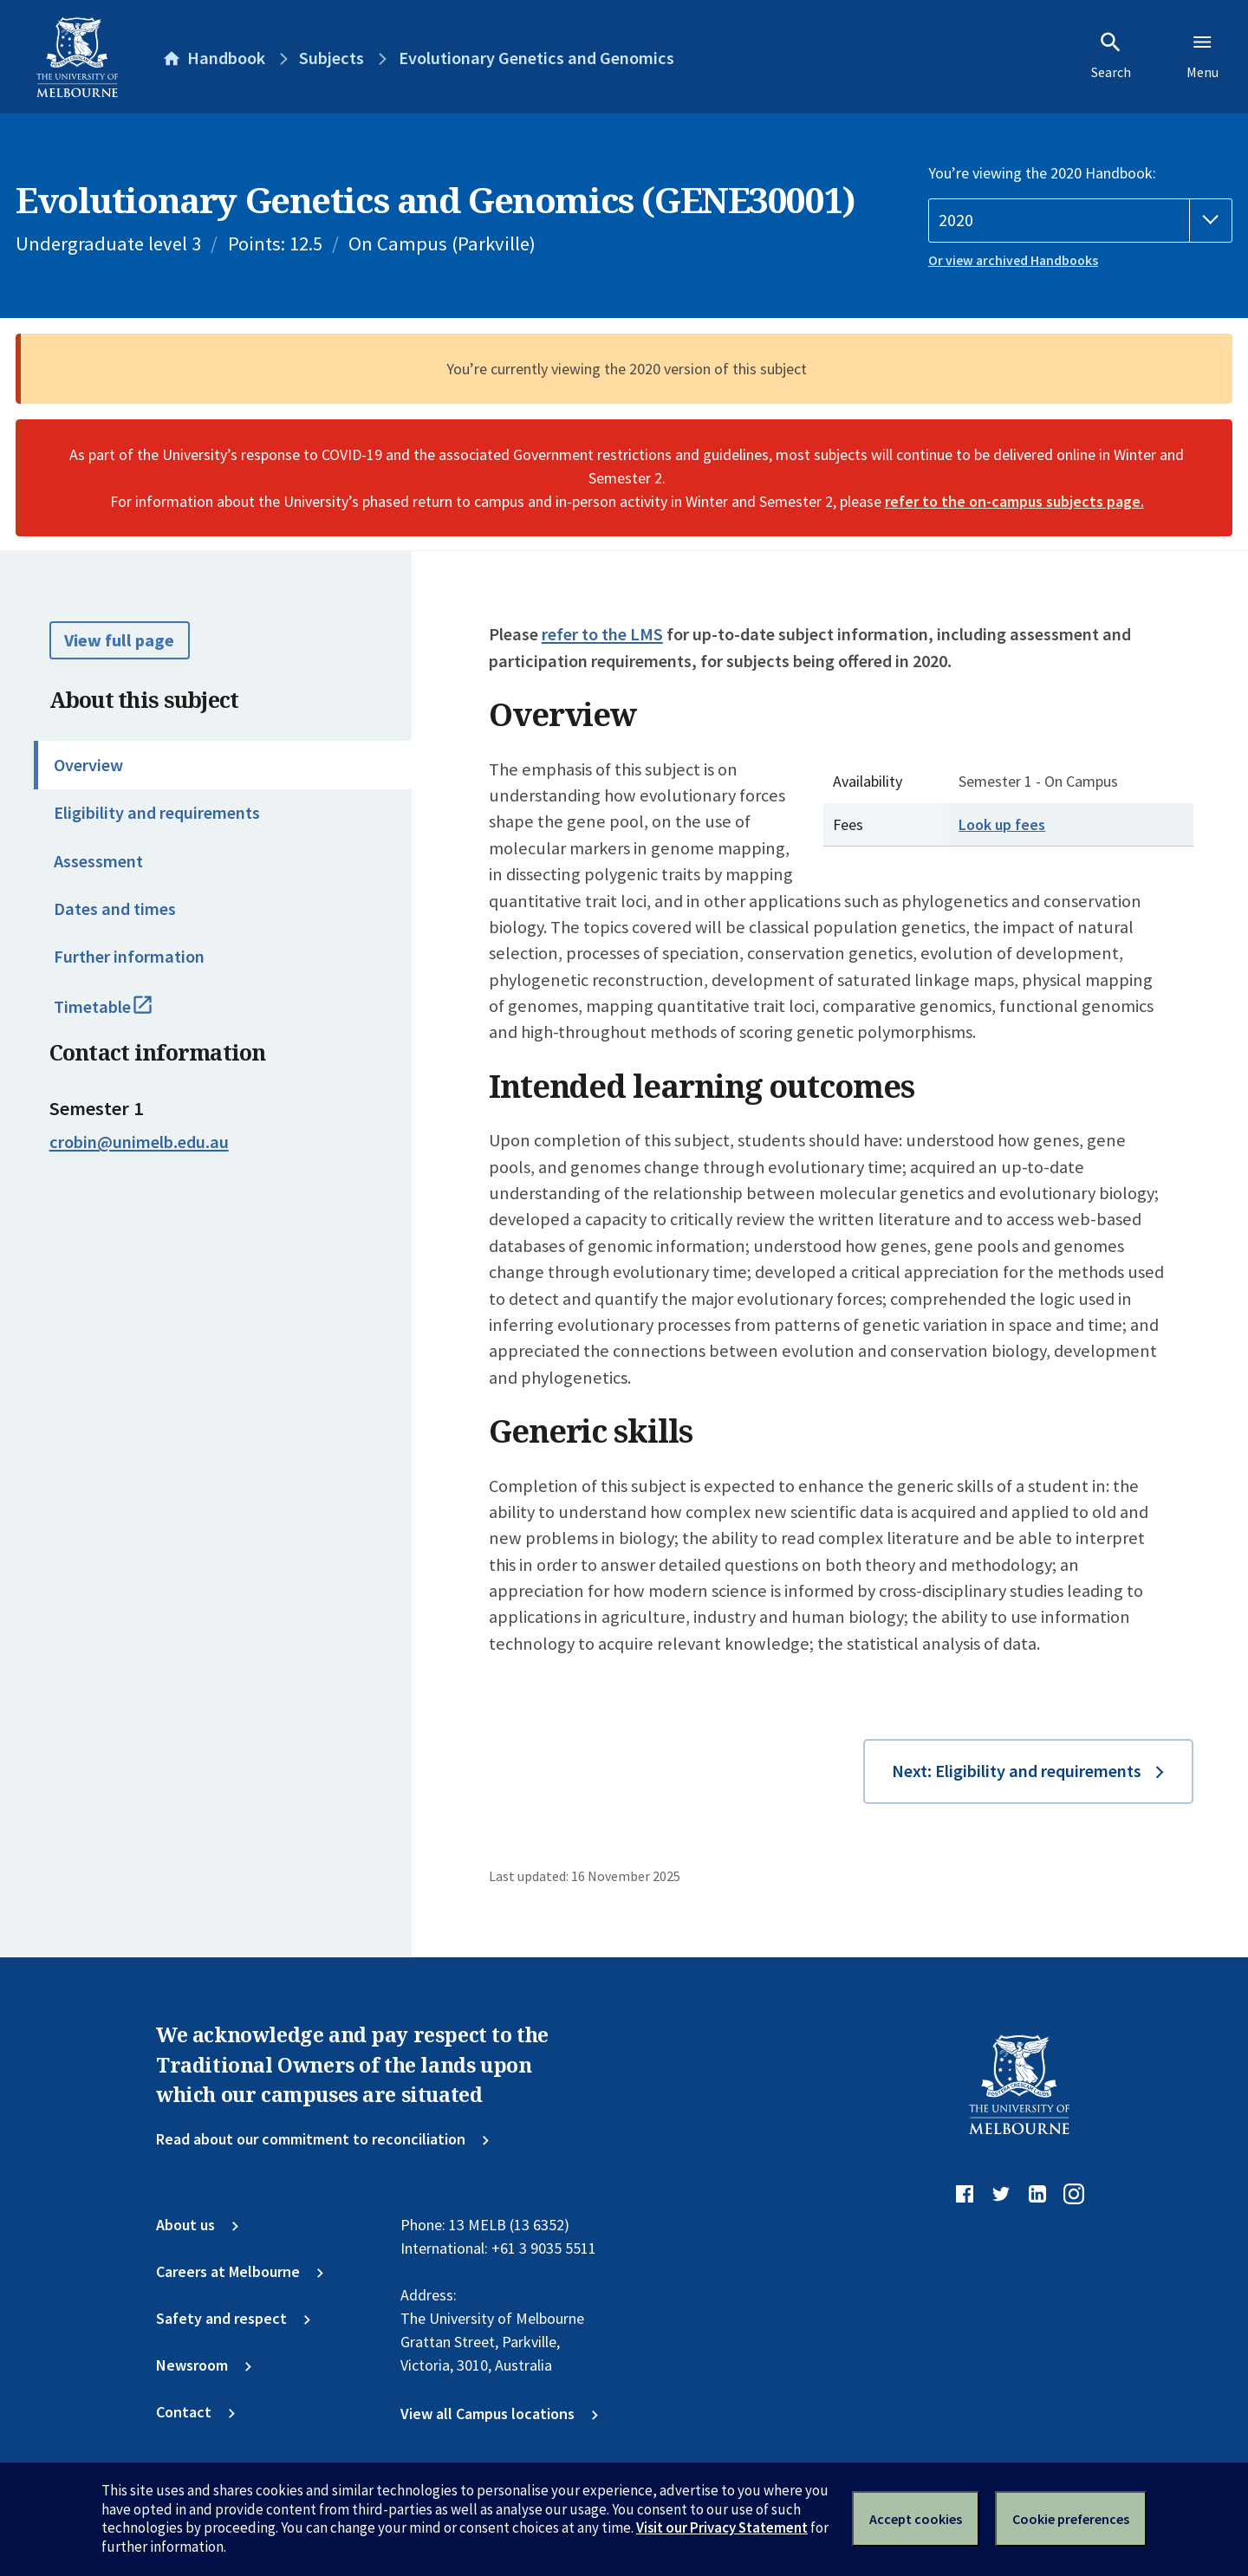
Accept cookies (915, 2518)
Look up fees (1002, 824)
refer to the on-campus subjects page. (1014, 501)
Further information (129, 956)
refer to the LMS (602, 634)
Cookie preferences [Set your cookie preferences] (1070, 2518)
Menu (1202, 55)
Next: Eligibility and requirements (1016, 1771)
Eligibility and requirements (157, 812)
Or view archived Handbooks (1013, 260)
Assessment (98, 861)
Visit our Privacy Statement (722, 2527)
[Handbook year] (1080, 220)
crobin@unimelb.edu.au (139, 1142)
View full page (119, 640)
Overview (88, 765)
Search (1111, 55)
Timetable (124, 1014)
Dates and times (115, 909)
